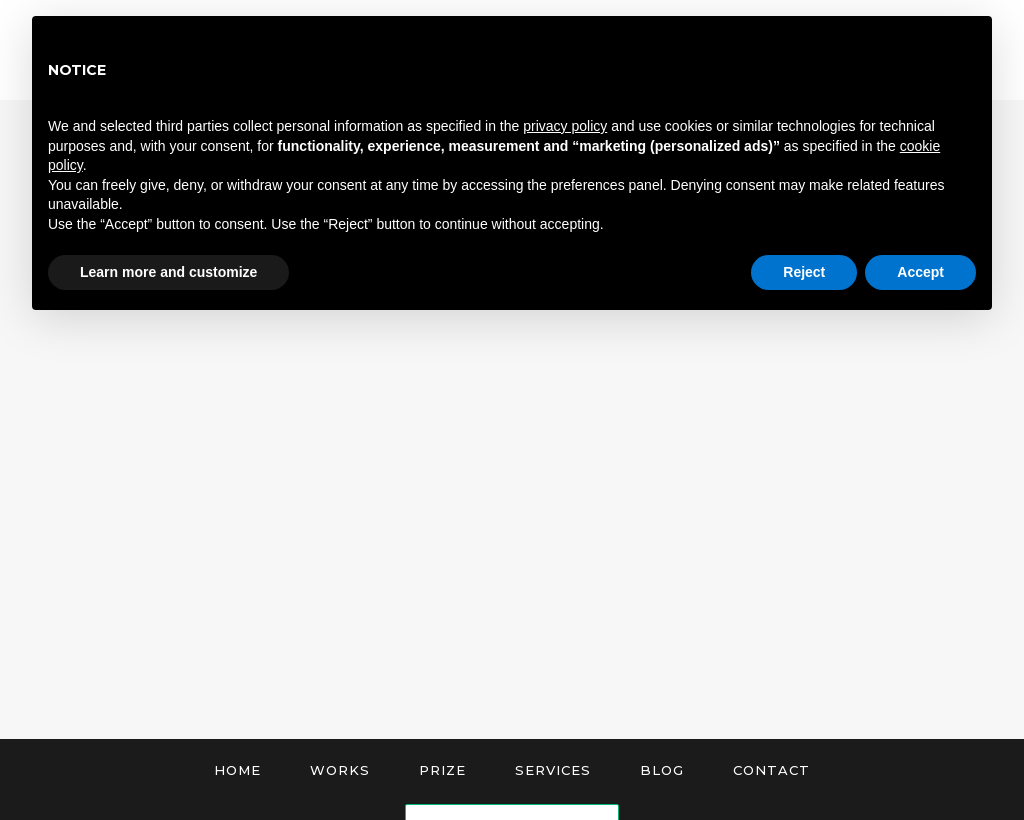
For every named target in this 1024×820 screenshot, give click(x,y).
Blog (662, 770)
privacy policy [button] (565, 126)
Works (340, 770)
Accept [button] (920, 272)
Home (237, 770)
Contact (771, 770)
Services (553, 770)
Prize (442, 770)
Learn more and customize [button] (168, 272)
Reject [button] (804, 272)
